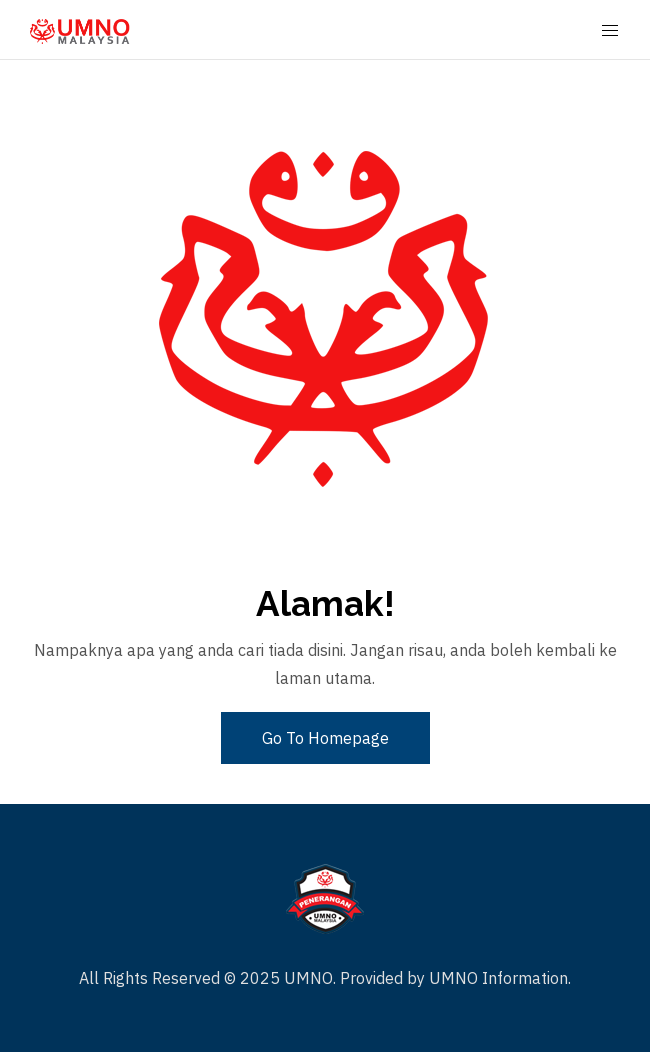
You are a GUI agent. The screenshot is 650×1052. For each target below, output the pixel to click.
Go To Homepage (325, 738)
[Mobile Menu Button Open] (610, 31)
